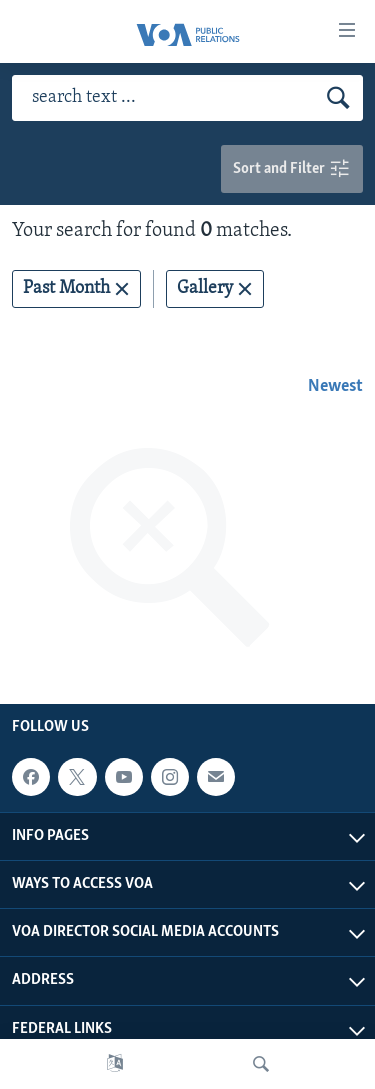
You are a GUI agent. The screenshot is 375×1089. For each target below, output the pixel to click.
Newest (335, 386)
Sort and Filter (292, 169)
